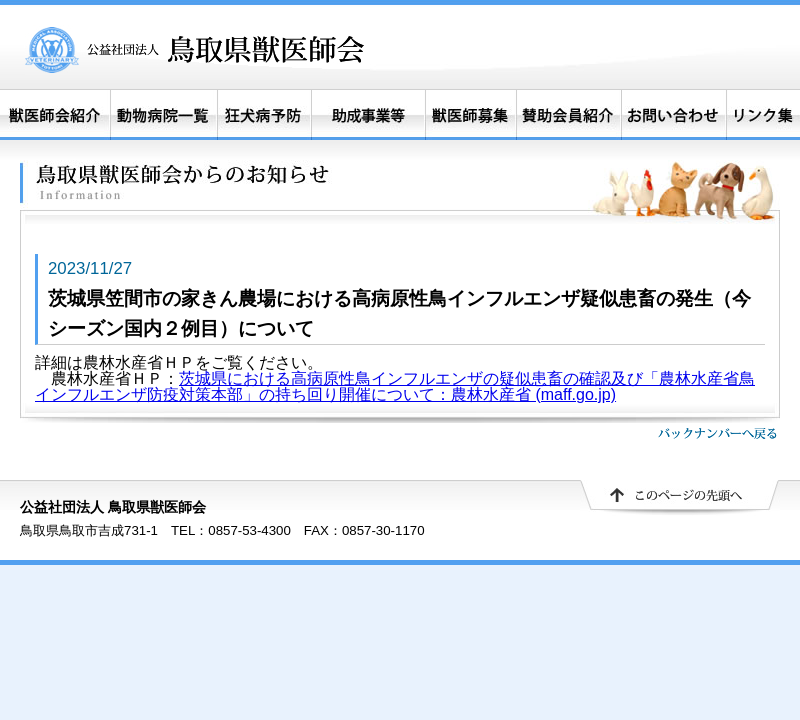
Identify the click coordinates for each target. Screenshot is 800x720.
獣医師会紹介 (55, 115)
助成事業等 (368, 115)
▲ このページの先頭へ (680, 498)
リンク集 (763, 115)
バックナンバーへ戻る (717, 433)
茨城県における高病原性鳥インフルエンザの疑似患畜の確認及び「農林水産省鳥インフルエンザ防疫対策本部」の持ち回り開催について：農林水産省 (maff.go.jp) (395, 386)
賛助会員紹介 (569, 115)
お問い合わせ (673, 115)
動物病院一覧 (163, 115)
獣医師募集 (471, 115)
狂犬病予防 (263, 115)
